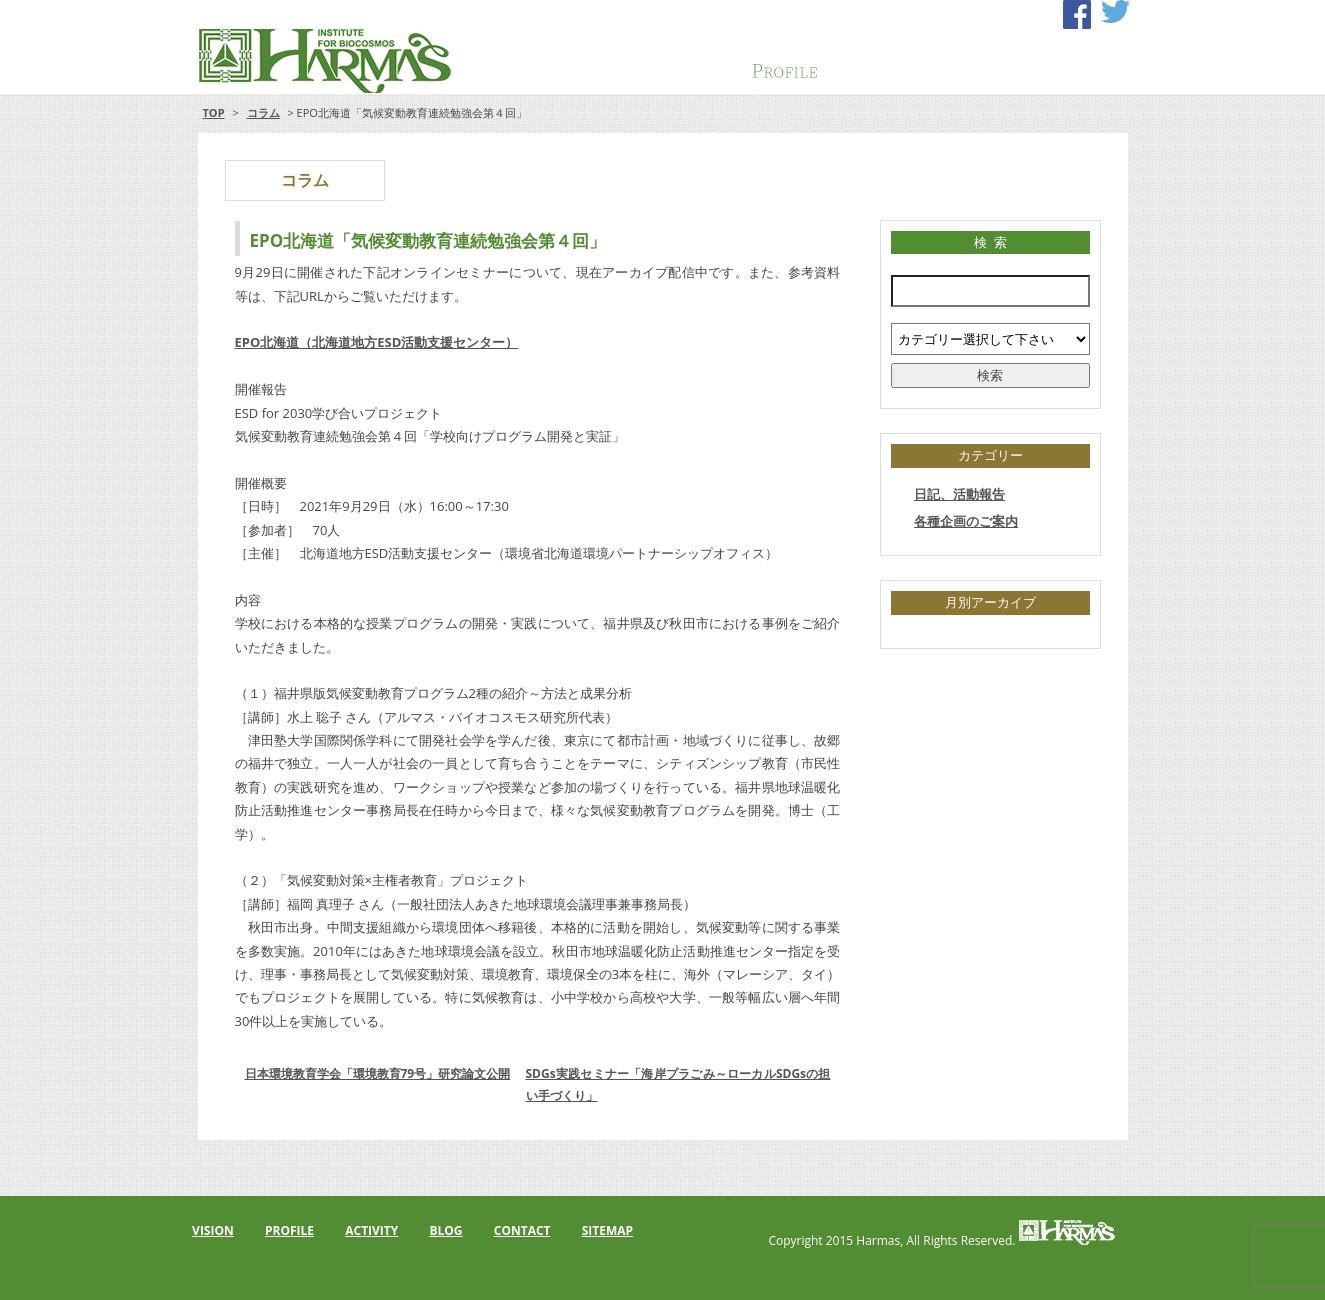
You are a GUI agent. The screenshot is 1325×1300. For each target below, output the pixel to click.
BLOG (445, 1230)
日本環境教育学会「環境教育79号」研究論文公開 (378, 1073)
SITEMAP (607, 1230)
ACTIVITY (883, 64)
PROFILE (785, 64)
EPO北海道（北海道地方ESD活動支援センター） (377, 342)
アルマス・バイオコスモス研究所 (309, 59)
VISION (687, 64)
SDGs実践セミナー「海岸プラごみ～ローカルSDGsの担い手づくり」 (678, 1084)
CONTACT (1079, 64)
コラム (263, 112)
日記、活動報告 (959, 494)
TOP (214, 112)
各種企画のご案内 (966, 521)
